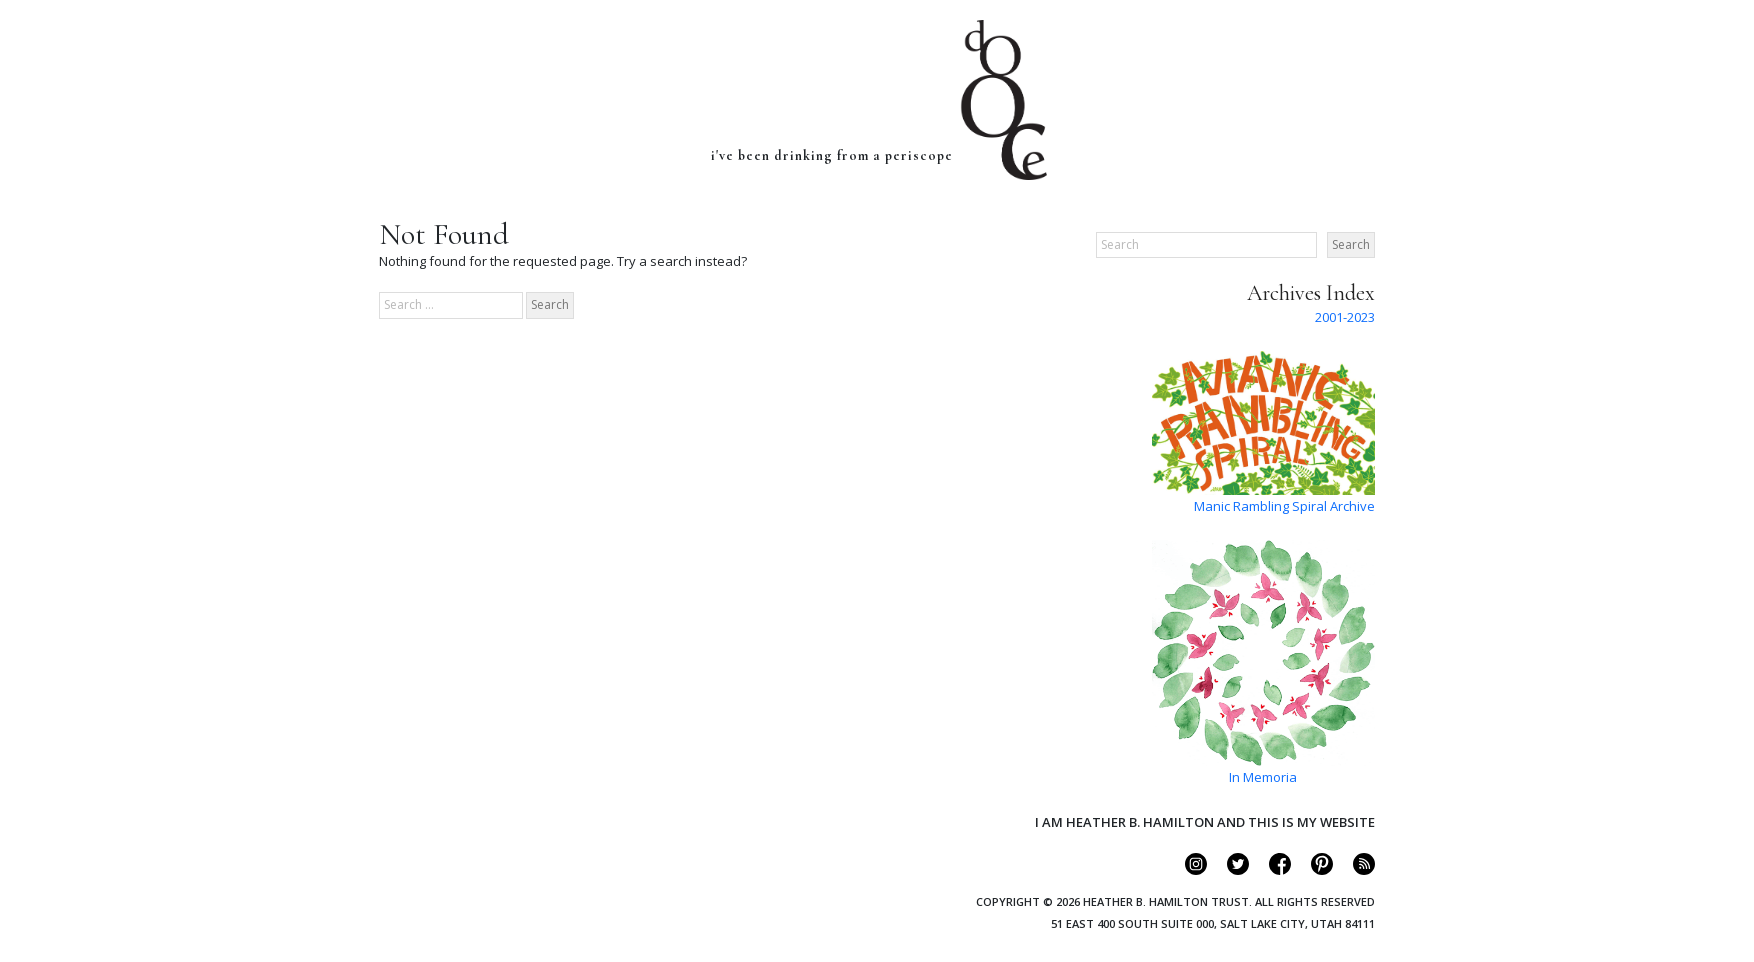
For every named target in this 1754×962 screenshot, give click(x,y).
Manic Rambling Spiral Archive (1284, 506)
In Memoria (1263, 777)
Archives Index (1311, 293)
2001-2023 (1345, 317)
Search (1351, 244)
